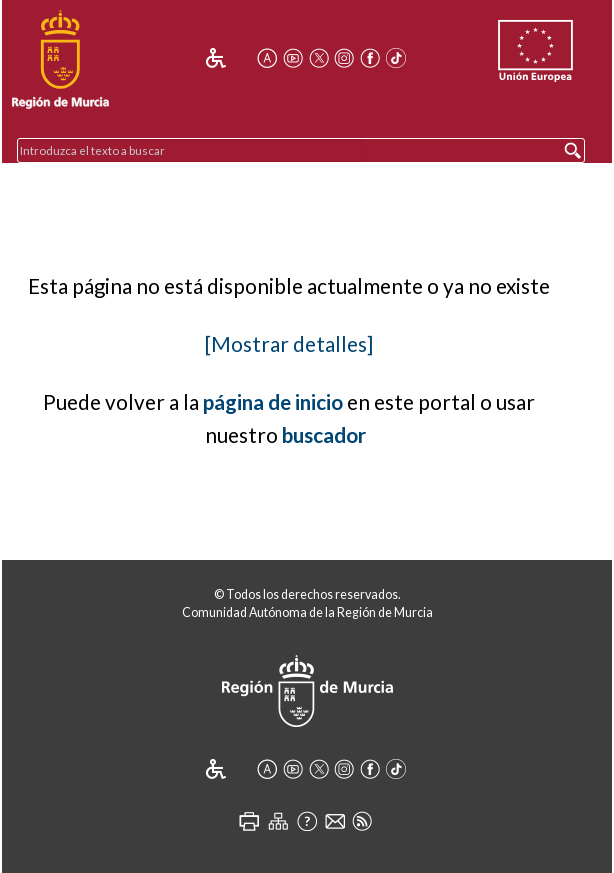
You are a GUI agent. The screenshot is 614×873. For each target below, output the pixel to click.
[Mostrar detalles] (289, 344)
